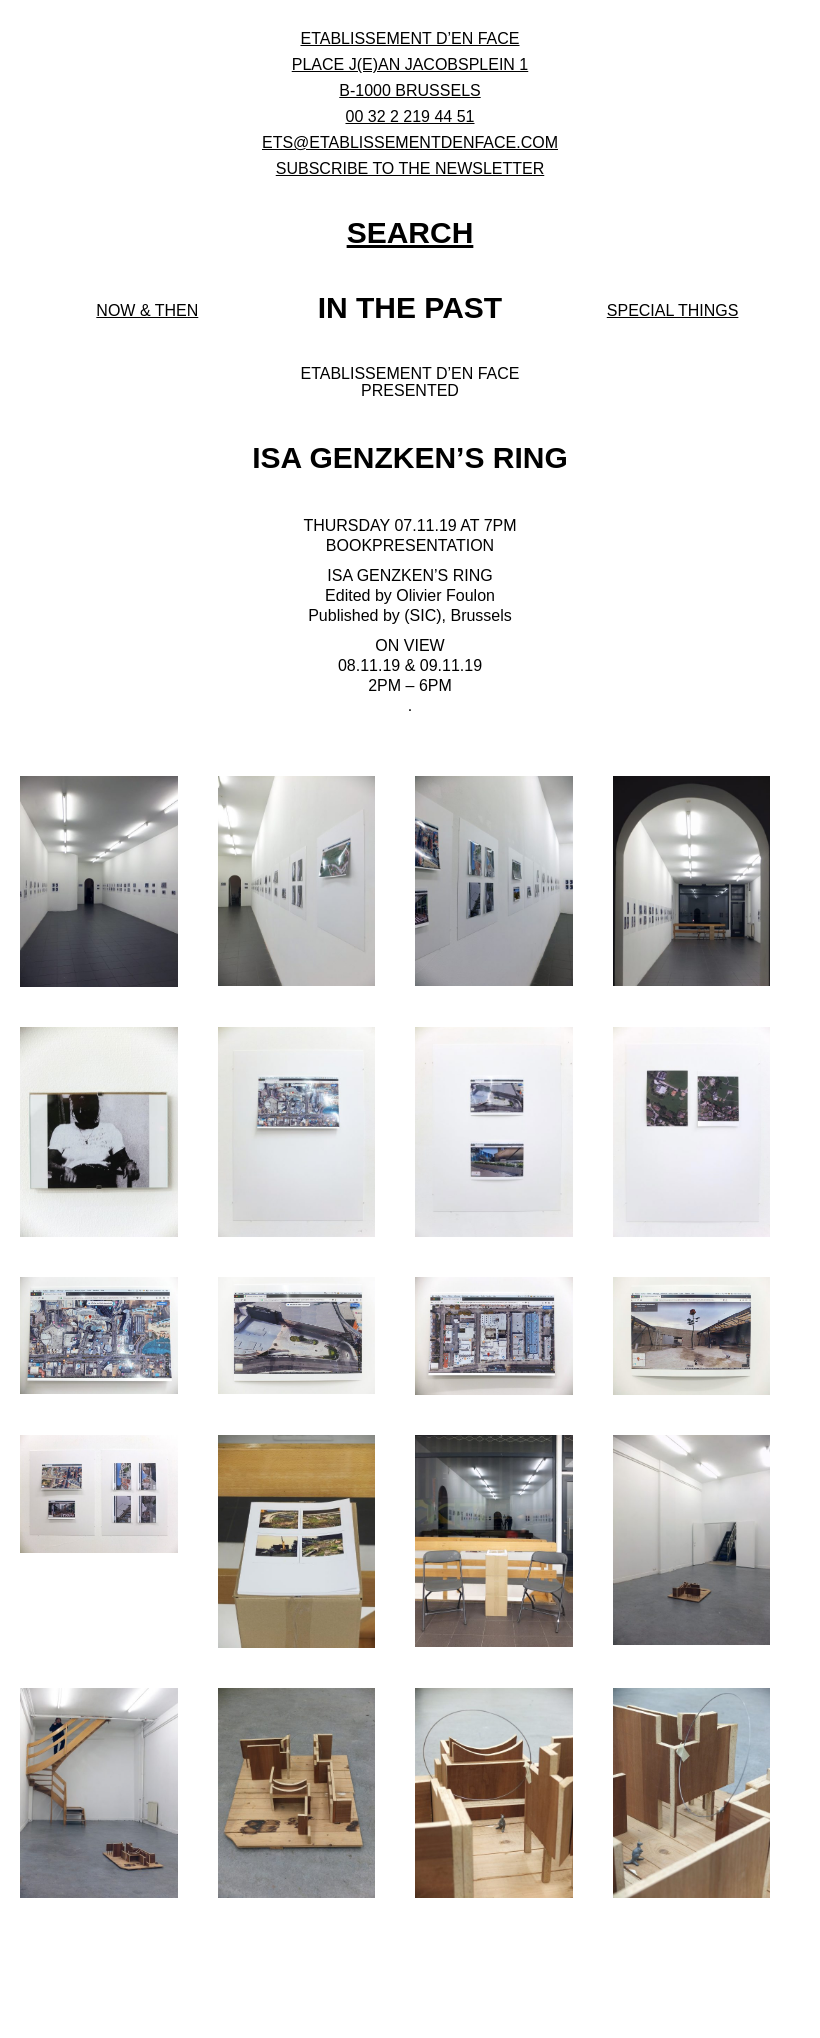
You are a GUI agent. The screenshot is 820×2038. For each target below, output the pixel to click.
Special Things (673, 310)
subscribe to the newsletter (410, 168)
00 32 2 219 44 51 (409, 116)
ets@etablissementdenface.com (410, 142)
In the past (410, 307)
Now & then (147, 310)
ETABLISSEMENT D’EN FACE (409, 38)
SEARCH (410, 232)
